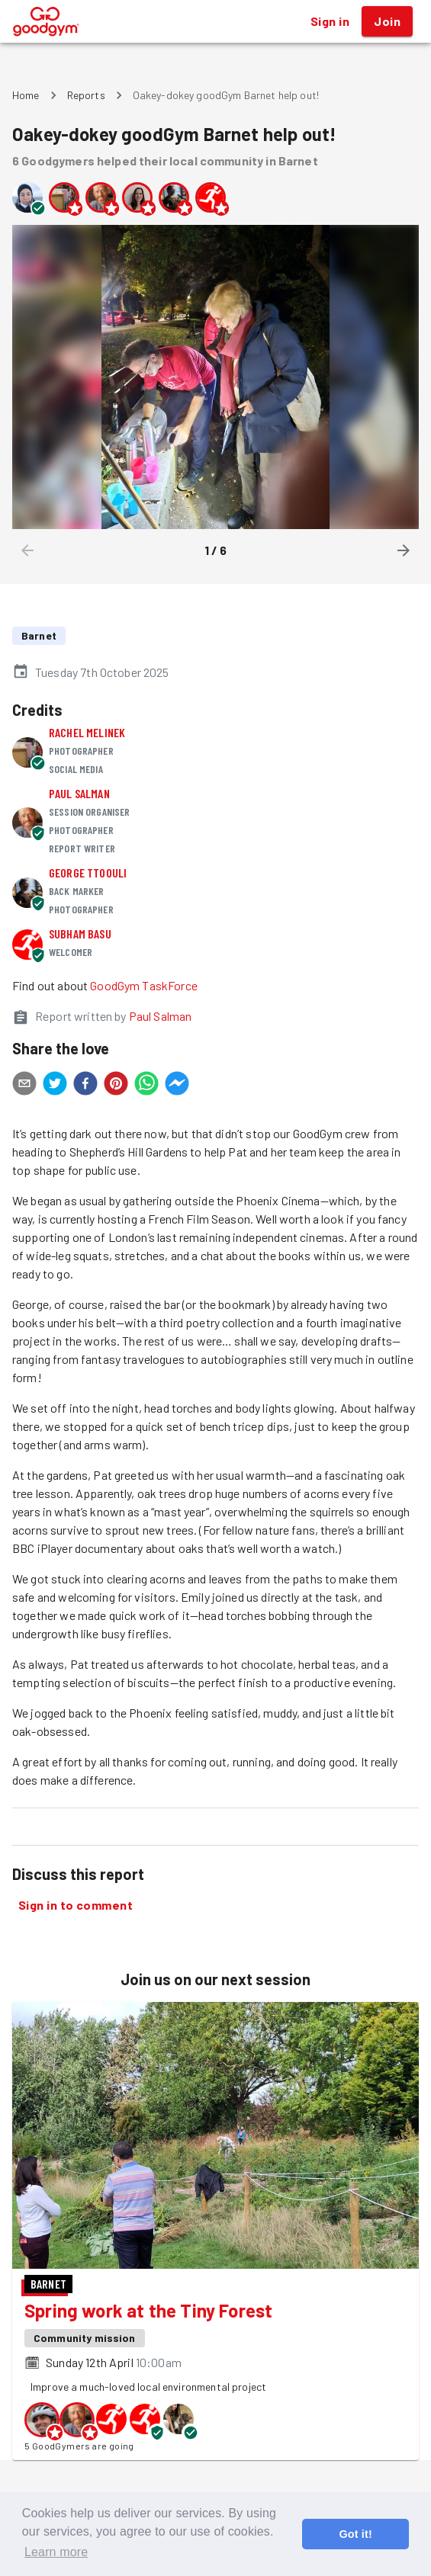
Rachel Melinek (87, 732)
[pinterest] (116, 1085)
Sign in (329, 21)
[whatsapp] (146, 1085)
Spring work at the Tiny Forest (148, 2310)
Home (26, 94)
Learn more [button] (56, 2552)
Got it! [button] (355, 2534)
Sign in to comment (75, 1905)
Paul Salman (79, 793)
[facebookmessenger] (177, 1085)
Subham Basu (80, 933)
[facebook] (85, 1085)
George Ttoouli (88, 872)
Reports (86, 94)
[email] (24, 1085)
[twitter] (55, 1085)
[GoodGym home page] (46, 19)
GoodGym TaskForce (144, 985)
